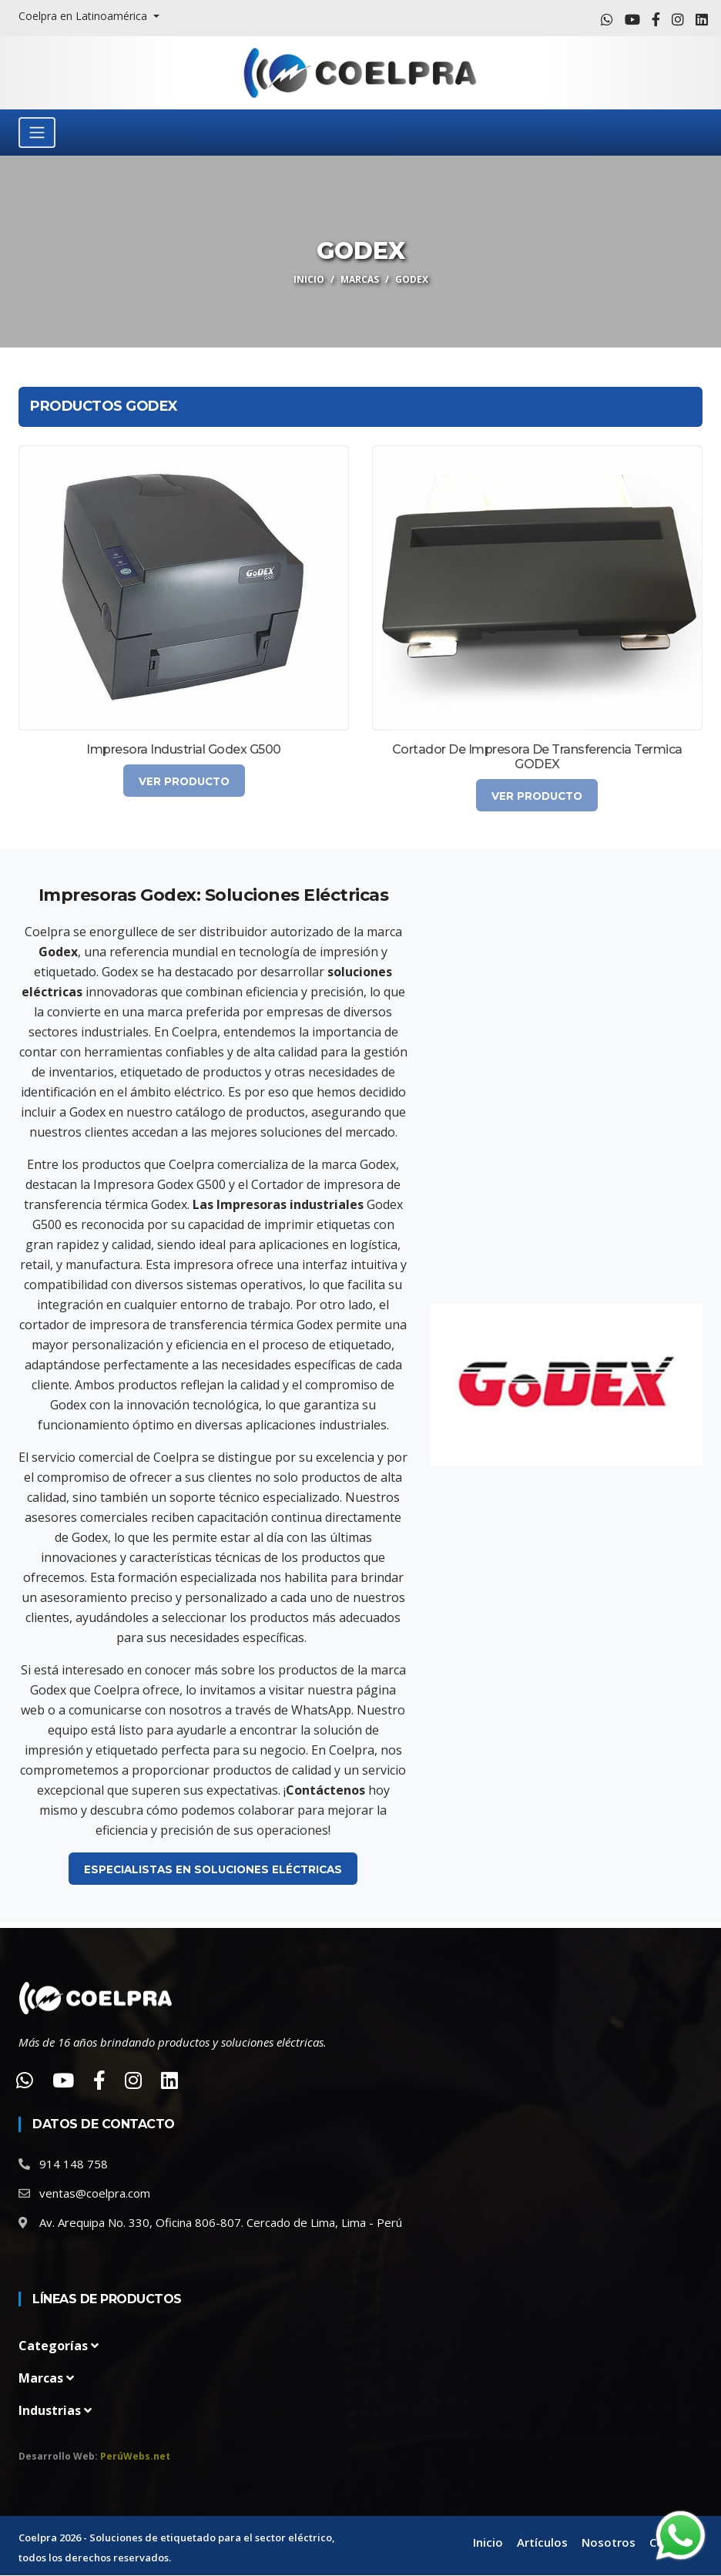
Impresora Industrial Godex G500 (183, 749)
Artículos (542, 2543)
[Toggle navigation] (36, 132)
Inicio (308, 279)
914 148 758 (73, 2164)
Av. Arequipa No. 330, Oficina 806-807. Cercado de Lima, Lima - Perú (220, 2223)
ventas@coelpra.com (94, 2194)
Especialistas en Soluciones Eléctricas (213, 1869)
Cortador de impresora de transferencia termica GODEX (537, 756)
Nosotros (608, 2543)
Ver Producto (184, 781)
